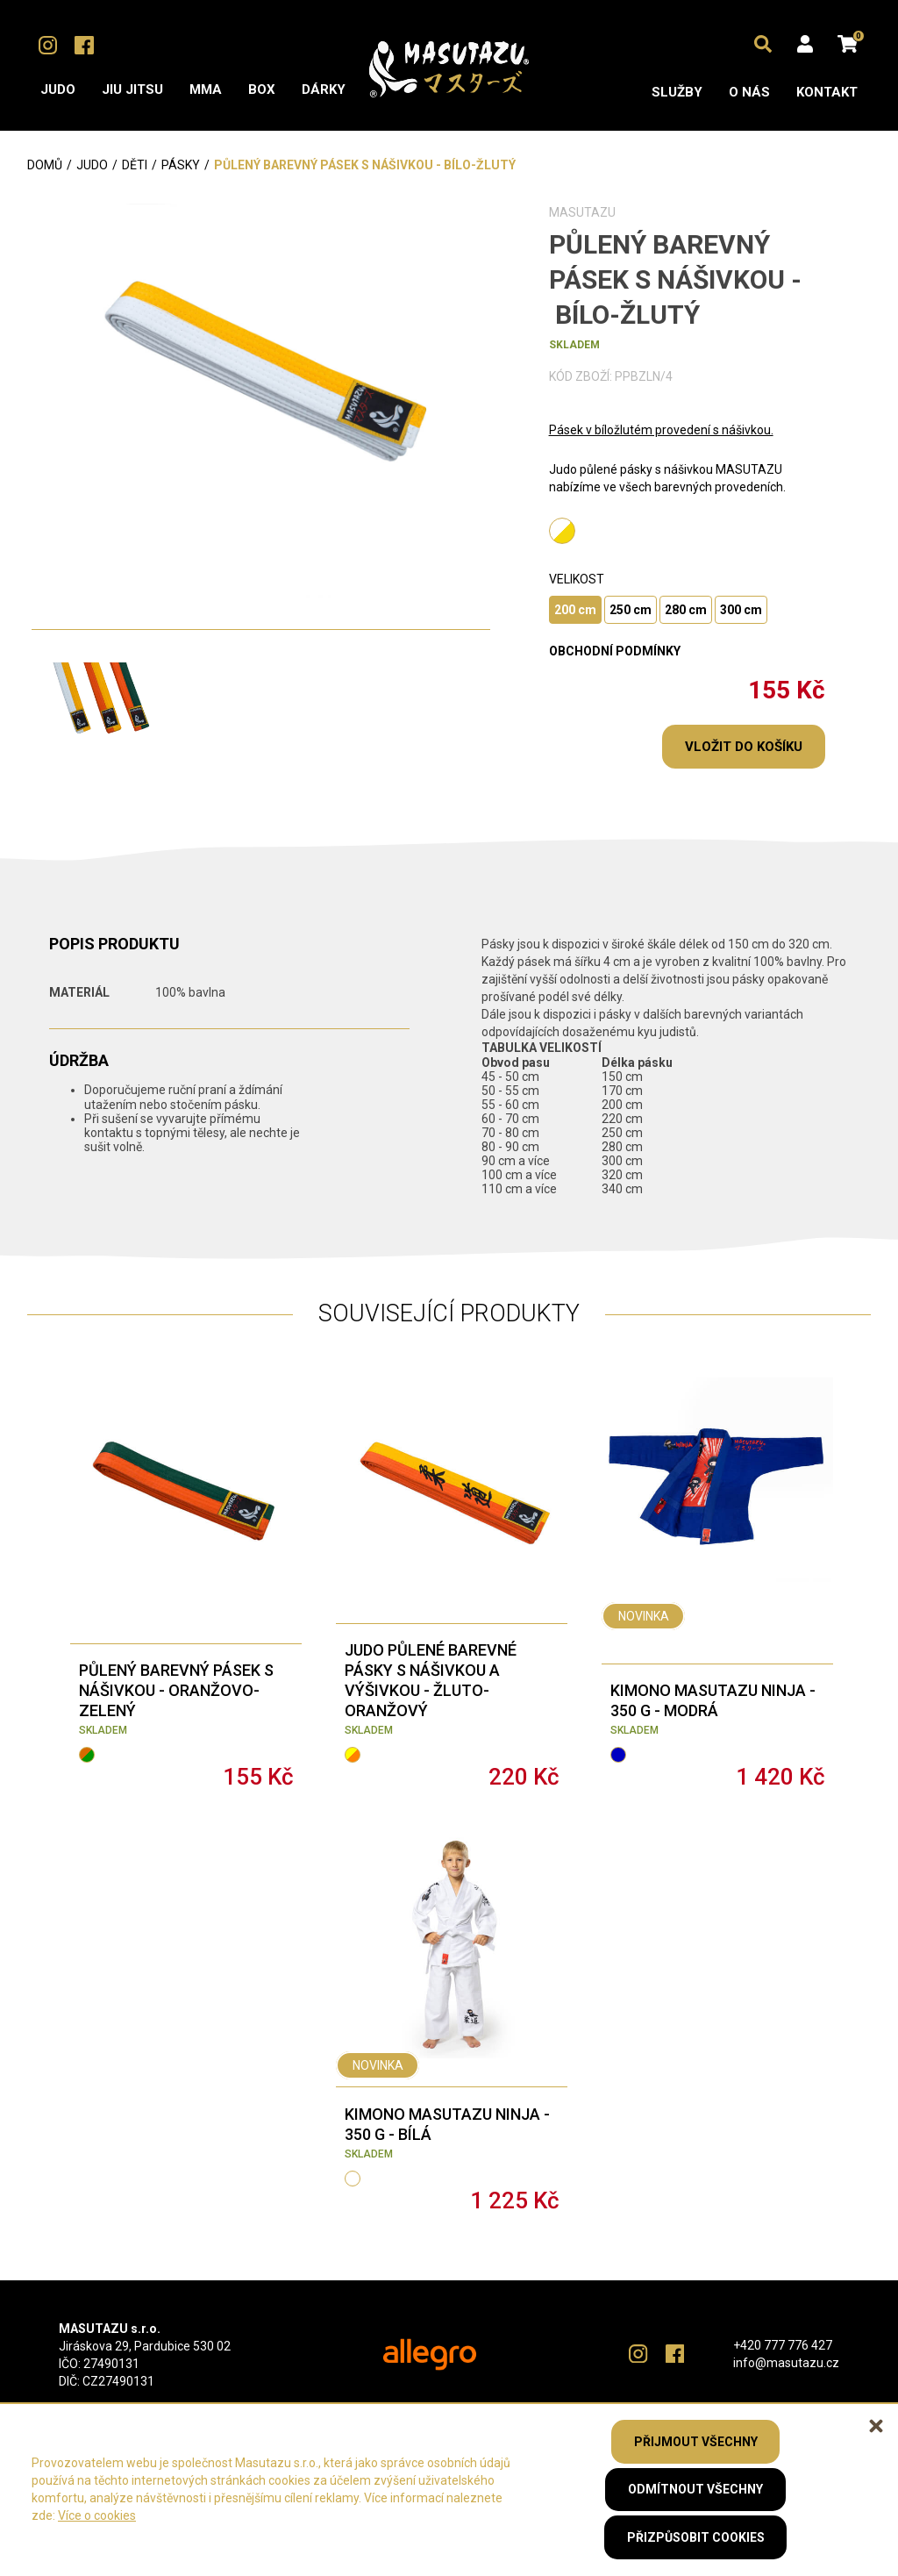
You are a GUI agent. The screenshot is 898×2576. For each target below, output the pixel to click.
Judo (92, 165)
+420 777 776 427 (782, 2345)
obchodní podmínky (615, 651)
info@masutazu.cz (786, 2363)
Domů (44, 165)
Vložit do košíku (743, 747)
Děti (134, 165)
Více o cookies (97, 2515)
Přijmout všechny (696, 2441)
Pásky (180, 165)
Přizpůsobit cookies (696, 2537)
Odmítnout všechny (695, 2489)
